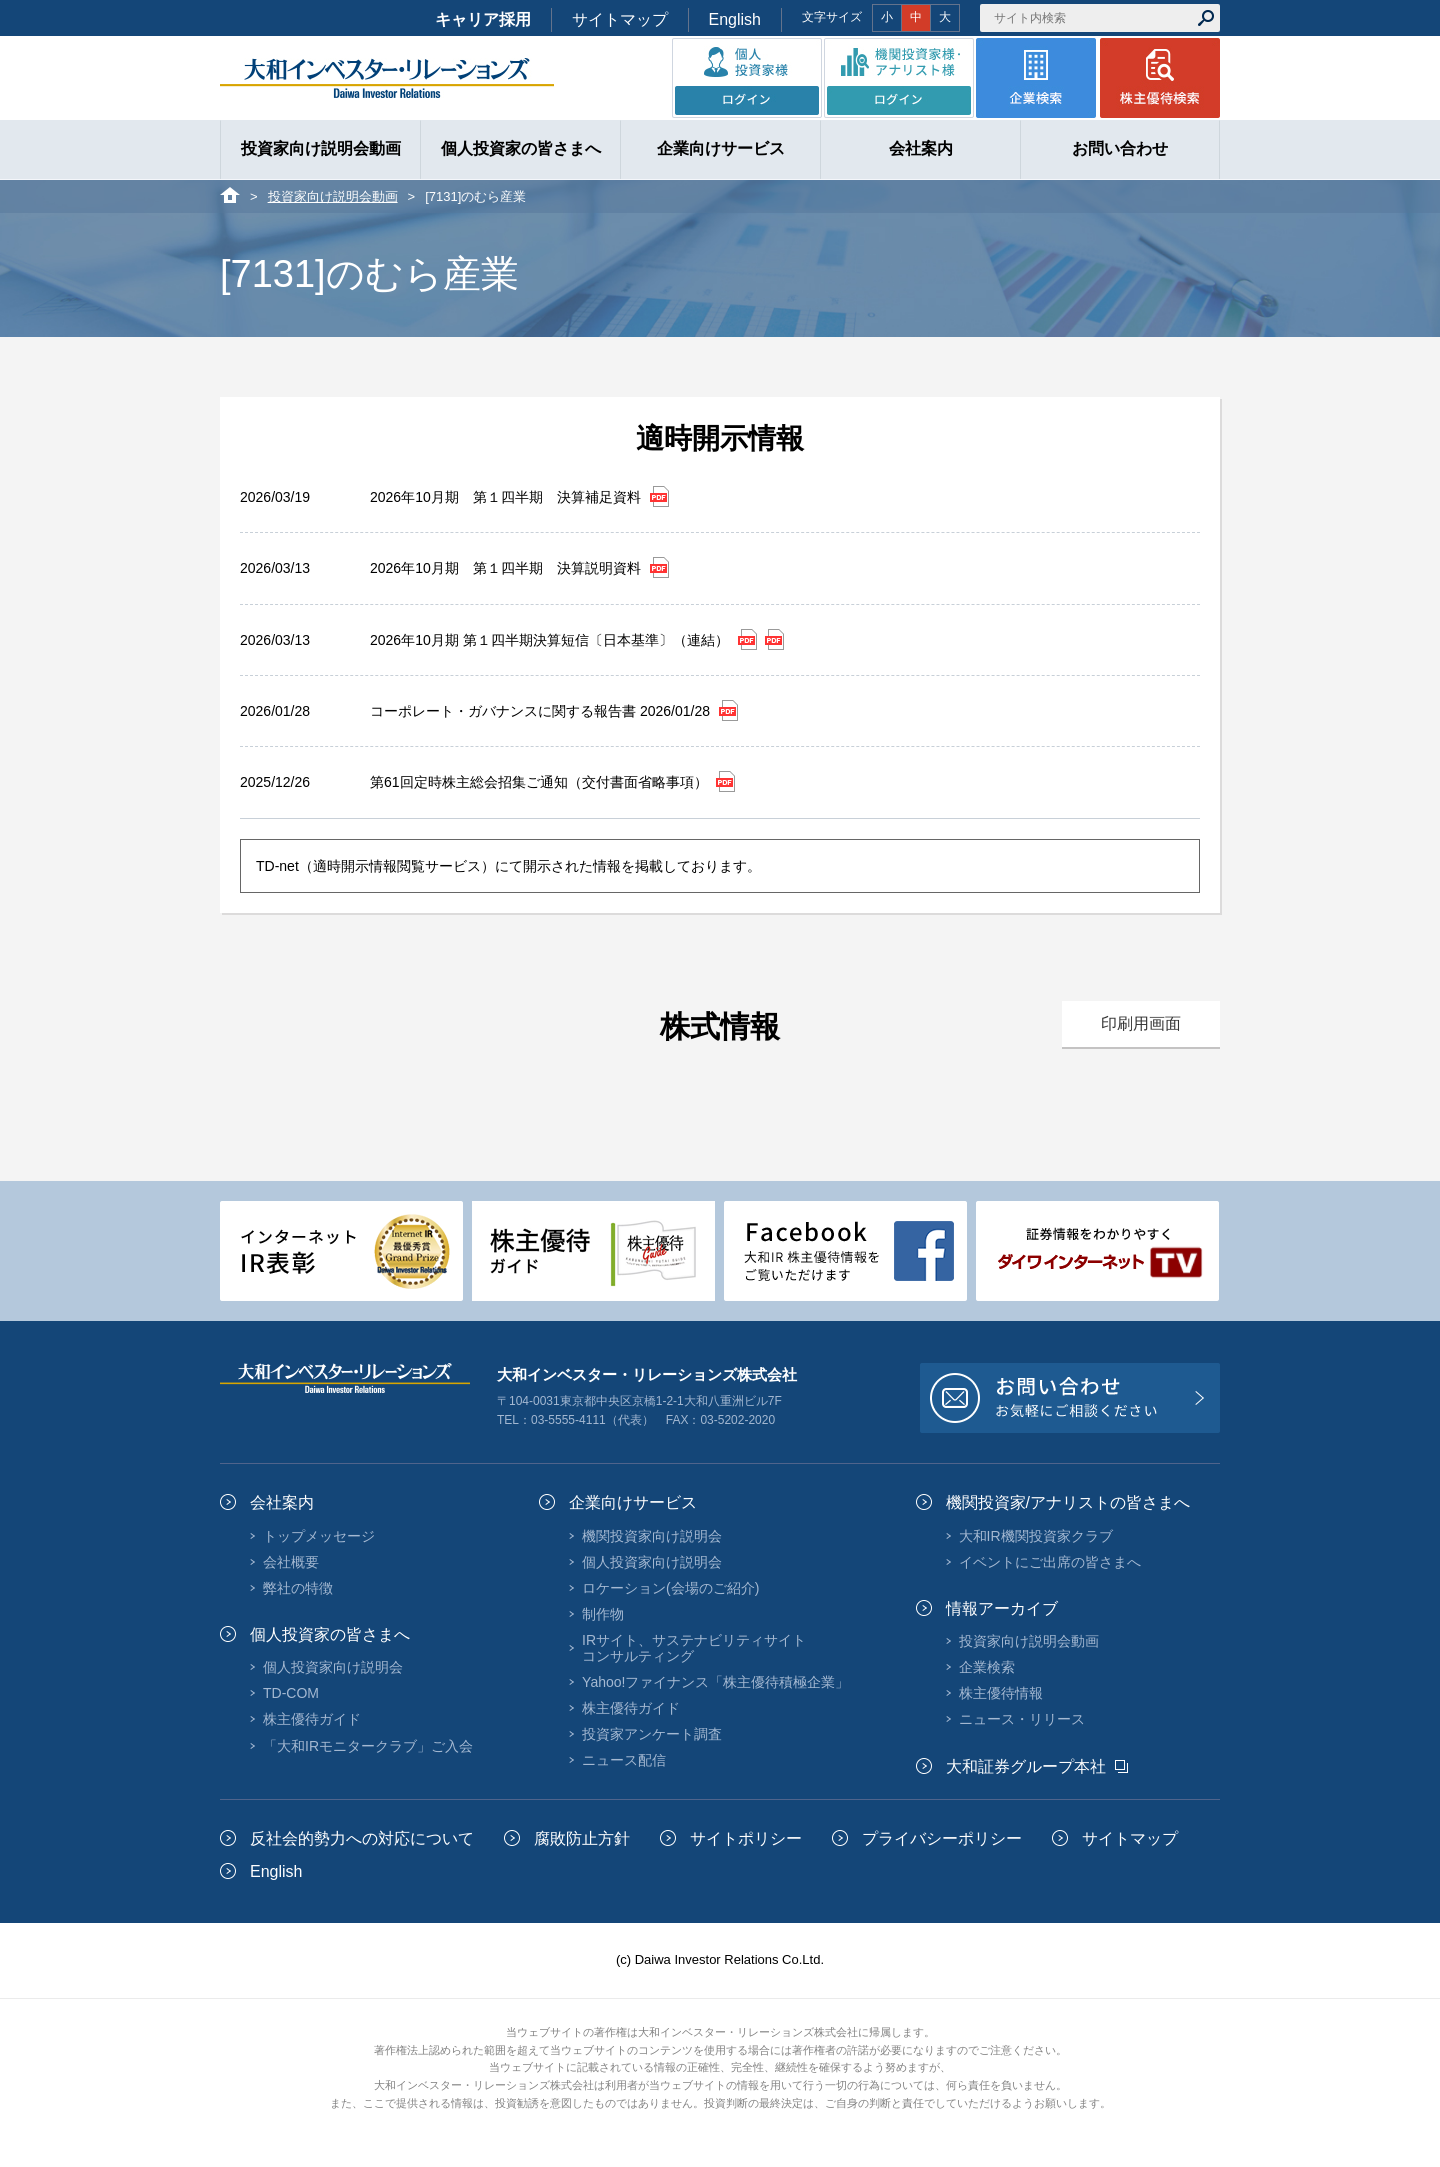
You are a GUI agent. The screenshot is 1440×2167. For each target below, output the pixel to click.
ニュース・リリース (1022, 1719)
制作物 (603, 1614)
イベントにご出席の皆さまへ (1050, 1562)
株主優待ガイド (312, 1719)
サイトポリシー (746, 1838)
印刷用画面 (1141, 1023)
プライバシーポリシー (942, 1838)
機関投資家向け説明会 (652, 1536)
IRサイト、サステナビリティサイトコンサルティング (694, 1648)
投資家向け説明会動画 (333, 196)
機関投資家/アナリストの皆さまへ (1068, 1502)
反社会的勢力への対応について (362, 1838)
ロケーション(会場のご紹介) (670, 1588)
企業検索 (987, 1667)
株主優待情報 (1001, 1693)
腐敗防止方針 (582, 1838)
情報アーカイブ (1002, 1608)
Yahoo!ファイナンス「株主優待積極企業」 (715, 1682)
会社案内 (282, 1502)
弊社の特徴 (298, 1588)
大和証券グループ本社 (1026, 1766)
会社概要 (291, 1562)
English (735, 19)
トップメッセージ (319, 1536)
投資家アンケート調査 (652, 1734)
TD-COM (291, 1693)
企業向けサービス (633, 1502)
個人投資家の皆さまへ (330, 1634)
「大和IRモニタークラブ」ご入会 (368, 1746)
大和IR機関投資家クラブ (1036, 1536)
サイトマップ (620, 19)
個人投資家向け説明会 (333, 1667)
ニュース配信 (624, 1760)
